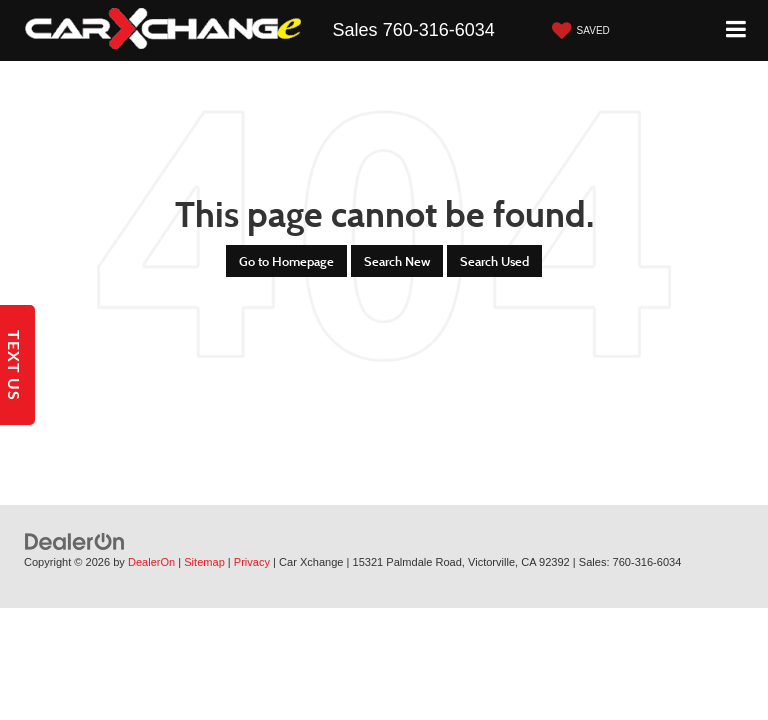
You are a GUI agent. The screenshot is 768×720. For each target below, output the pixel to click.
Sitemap (204, 562)
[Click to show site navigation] (736, 30)
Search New (397, 261)
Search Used (494, 261)
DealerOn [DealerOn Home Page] (151, 562)
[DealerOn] (75, 541)
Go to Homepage (286, 261)
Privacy (252, 562)
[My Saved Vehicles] (578, 31)
